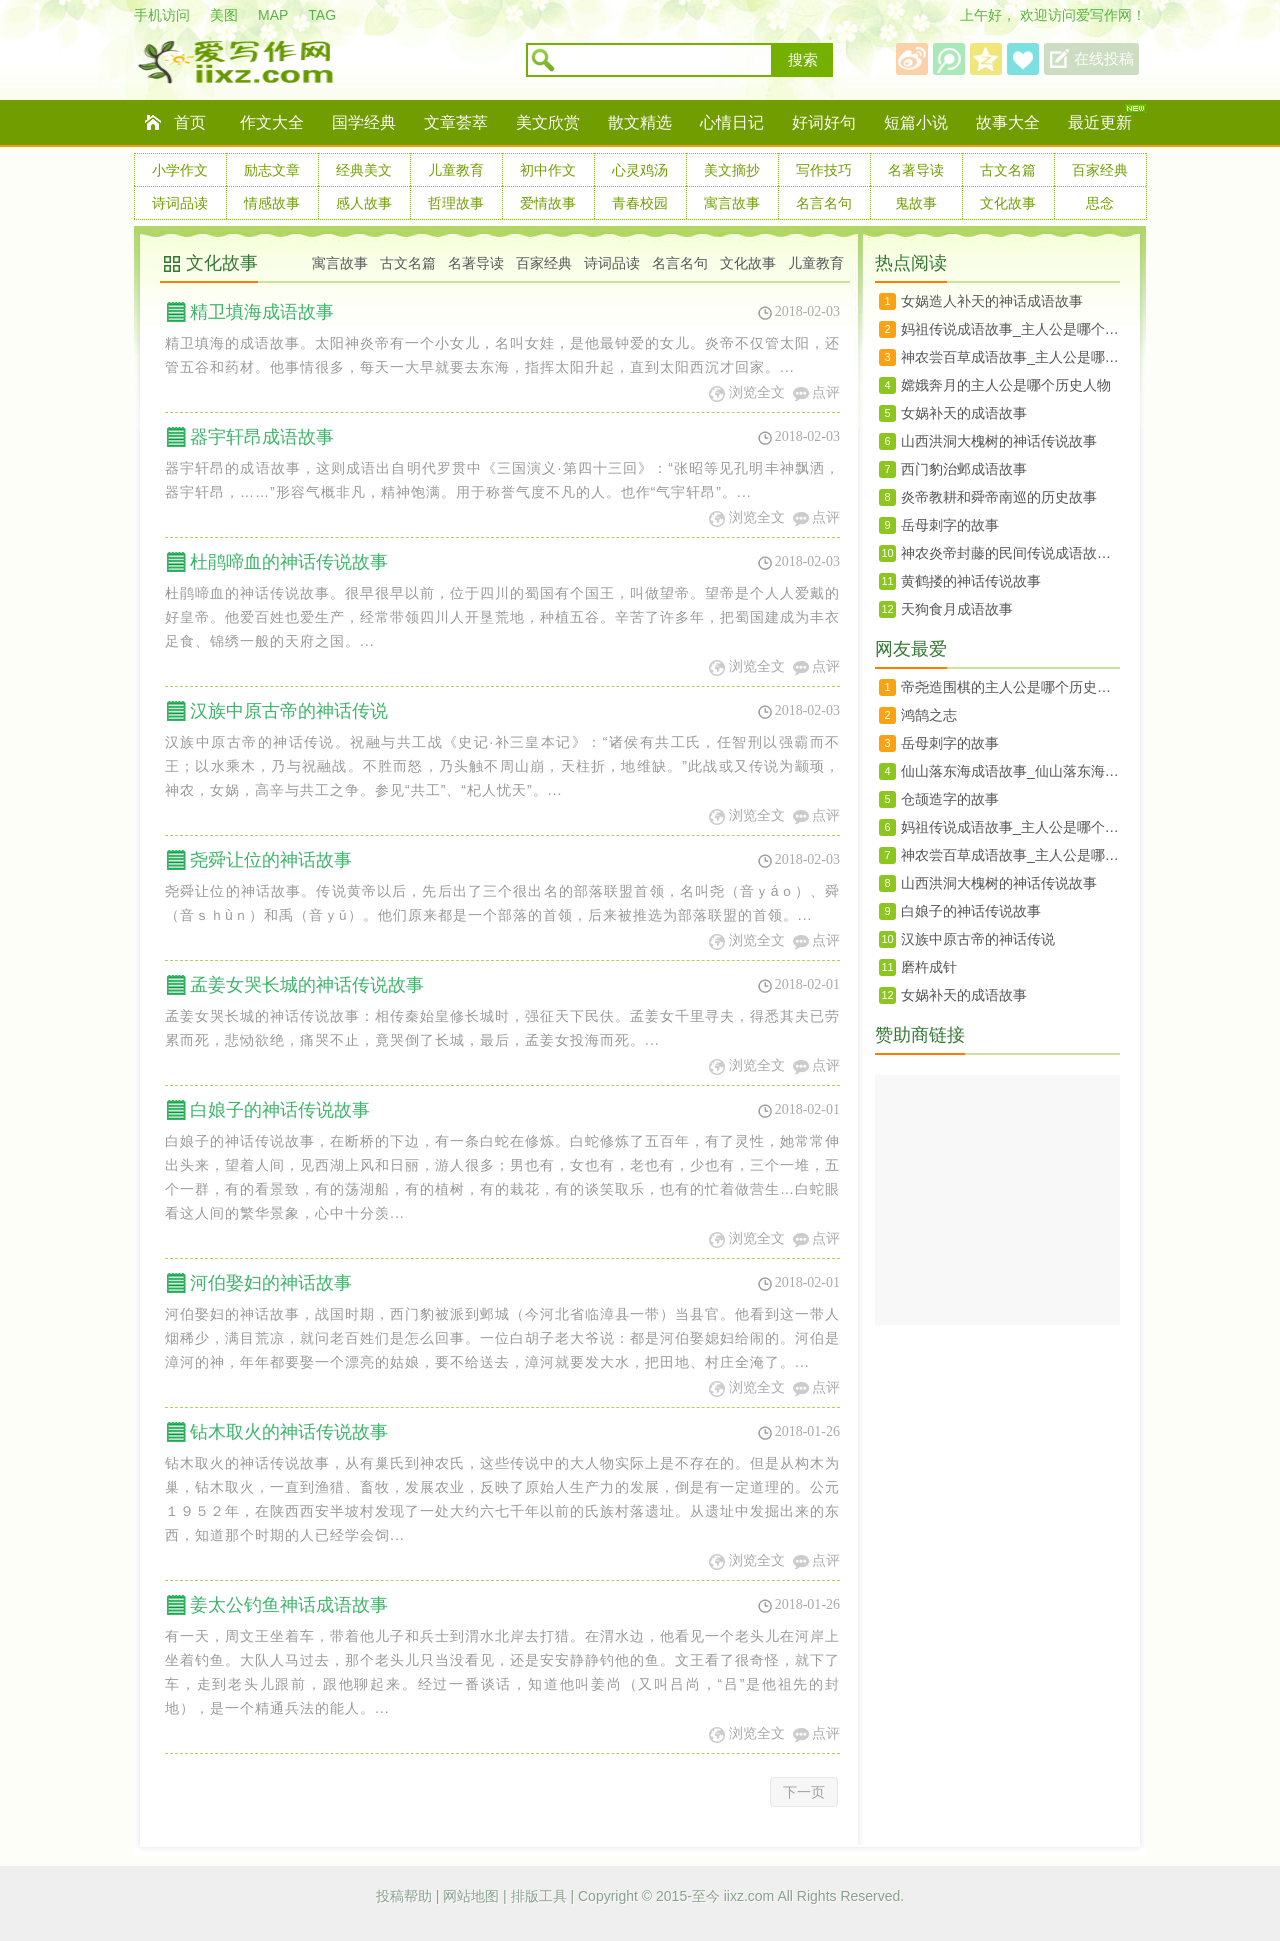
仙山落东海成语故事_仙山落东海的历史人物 (1010, 771)
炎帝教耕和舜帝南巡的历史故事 (999, 497)
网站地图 (473, 1896)
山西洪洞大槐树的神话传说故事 (999, 441)
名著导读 (916, 170)
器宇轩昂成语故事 (262, 437)
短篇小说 (916, 122)
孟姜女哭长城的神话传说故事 (307, 985)
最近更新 (1100, 122)
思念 (1100, 203)
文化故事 (1008, 203)
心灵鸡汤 (640, 170)
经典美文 (364, 170)
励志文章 (272, 170)
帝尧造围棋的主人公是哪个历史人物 (1010, 687)
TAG (322, 15)
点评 (826, 392)
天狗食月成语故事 (957, 609)
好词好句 (824, 122)
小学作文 (180, 170)
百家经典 (1100, 170)
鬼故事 (916, 203)
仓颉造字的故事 (950, 799)
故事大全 (1008, 122)
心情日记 (732, 122)
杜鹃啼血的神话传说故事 (289, 562)
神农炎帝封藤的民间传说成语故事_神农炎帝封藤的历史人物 (1010, 553)
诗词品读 (180, 203)
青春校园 (640, 203)
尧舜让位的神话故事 (271, 860)
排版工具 (541, 1896)
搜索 (803, 60)
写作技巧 (824, 170)
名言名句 (824, 203)
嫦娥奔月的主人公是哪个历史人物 (1006, 385)
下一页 (804, 1792)
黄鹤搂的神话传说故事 (971, 581)
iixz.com (749, 1896)
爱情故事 (548, 203)
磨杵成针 (929, 967)
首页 (190, 122)
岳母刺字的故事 (950, 525)
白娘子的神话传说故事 (280, 1110)
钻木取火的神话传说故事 (289, 1432)
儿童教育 (456, 170)
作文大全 (272, 122)
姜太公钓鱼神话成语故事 (289, 1605)
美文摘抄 (732, 170)
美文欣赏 (548, 122)
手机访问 (162, 15)
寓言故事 (732, 203)
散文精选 (640, 122)
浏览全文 (757, 392)
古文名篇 (1008, 170)
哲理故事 (456, 203)
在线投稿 (1104, 59)
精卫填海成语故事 (262, 312)
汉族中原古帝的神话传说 (289, 711)
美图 (224, 15)
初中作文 (548, 170)
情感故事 (272, 203)
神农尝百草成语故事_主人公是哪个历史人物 (1010, 357)
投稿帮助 (406, 1896)
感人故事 (364, 203)
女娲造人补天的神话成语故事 (992, 301)
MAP (273, 15)
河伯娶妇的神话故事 (271, 1283)
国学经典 (364, 122)
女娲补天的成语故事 (964, 413)
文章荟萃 (456, 122)
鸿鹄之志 (929, 715)
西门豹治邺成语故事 (964, 469)
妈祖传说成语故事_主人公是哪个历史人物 (1010, 329)
